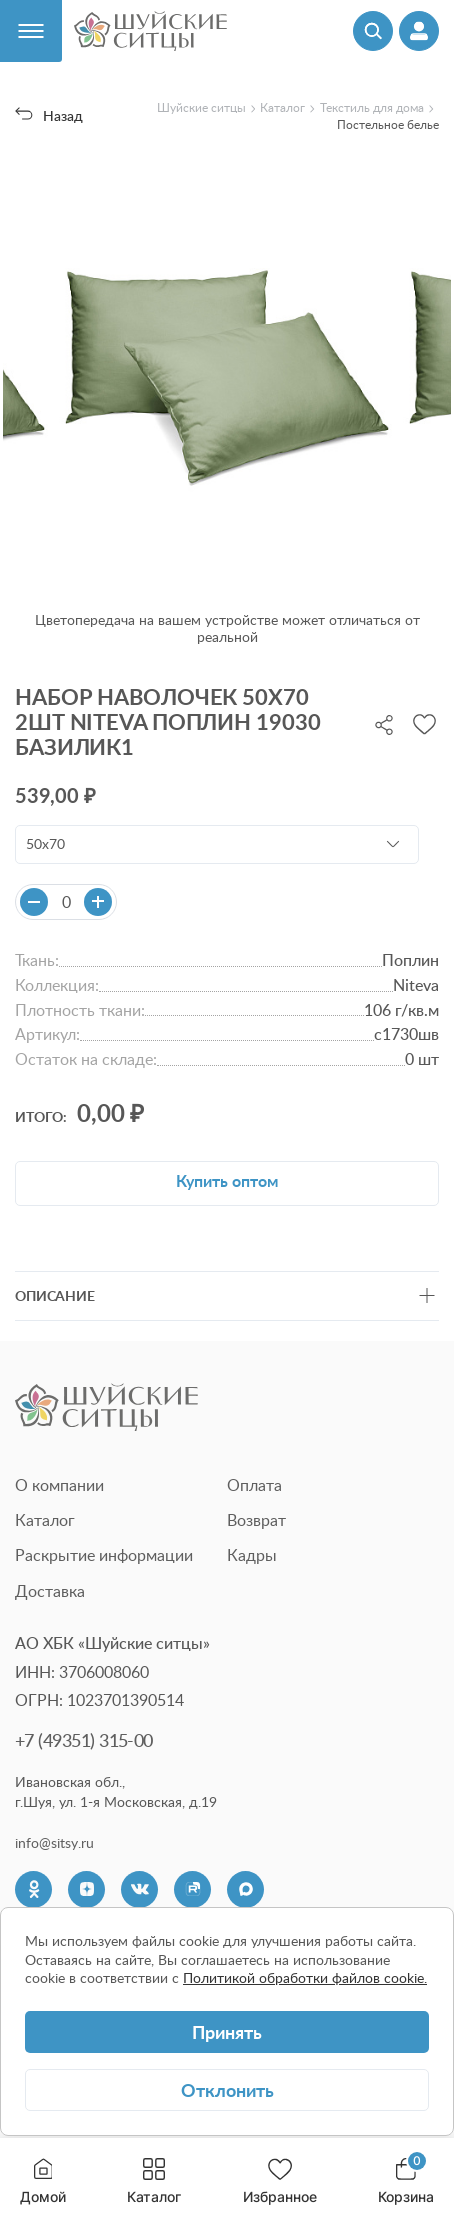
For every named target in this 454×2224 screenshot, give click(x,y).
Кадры (252, 1555)
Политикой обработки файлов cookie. (305, 1977)
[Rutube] (192, 1889)
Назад (49, 115)
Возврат (256, 1520)
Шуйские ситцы (201, 107)
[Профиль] (419, 31)
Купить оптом (227, 1180)
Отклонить (227, 2089)
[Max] (245, 1889)
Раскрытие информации (104, 1555)
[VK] (139, 1889)
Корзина (406, 2181)
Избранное (280, 2181)
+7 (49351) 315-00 (84, 1740)
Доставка (50, 1591)
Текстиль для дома (372, 107)
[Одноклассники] (33, 1889)
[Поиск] (373, 31)
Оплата (254, 1485)
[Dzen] (86, 1889)
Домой (43, 2181)
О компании (59, 1485)
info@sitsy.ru (54, 1843)
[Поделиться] (384, 723)
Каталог (154, 2181)
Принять (227, 2031)
